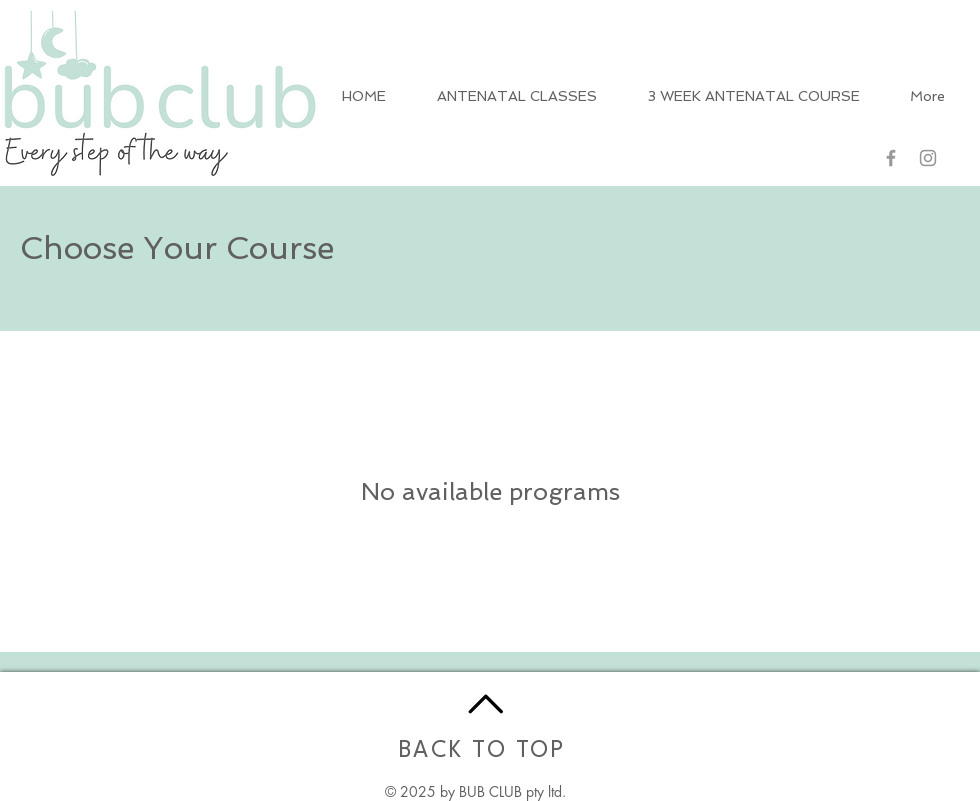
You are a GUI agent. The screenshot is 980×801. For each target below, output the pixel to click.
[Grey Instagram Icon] (928, 158)
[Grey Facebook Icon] (891, 158)
